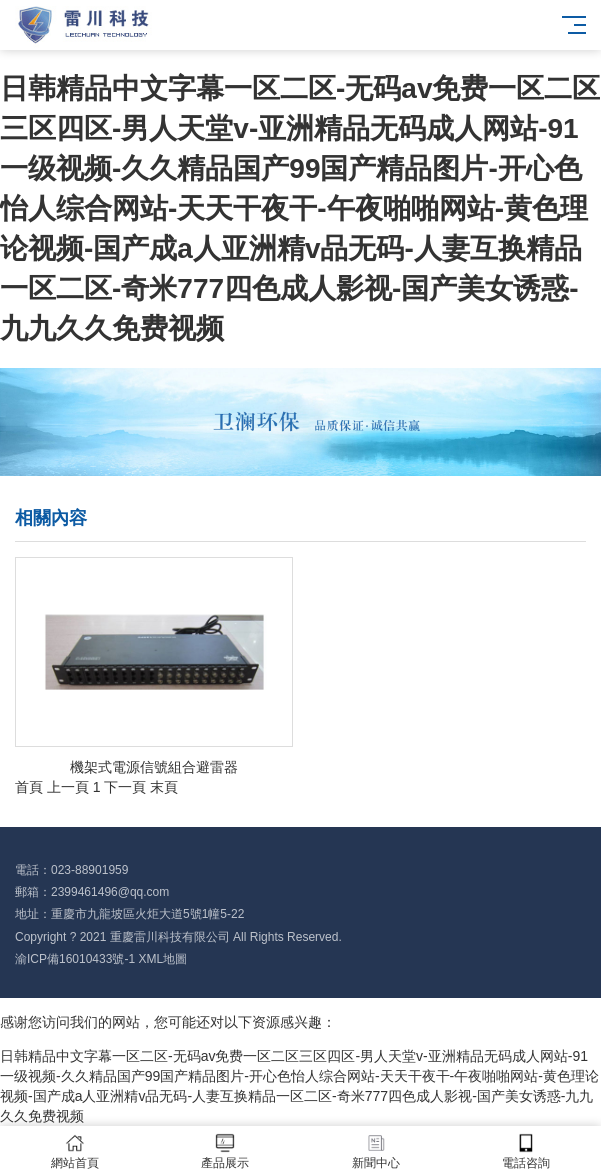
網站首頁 (75, 1151)
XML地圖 (162, 959)
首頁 (29, 787)
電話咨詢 (526, 1151)
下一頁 (125, 787)
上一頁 (68, 787)
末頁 (164, 787)
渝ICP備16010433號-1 (75, 959)
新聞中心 (376, 1151)
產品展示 (225, 1151)
